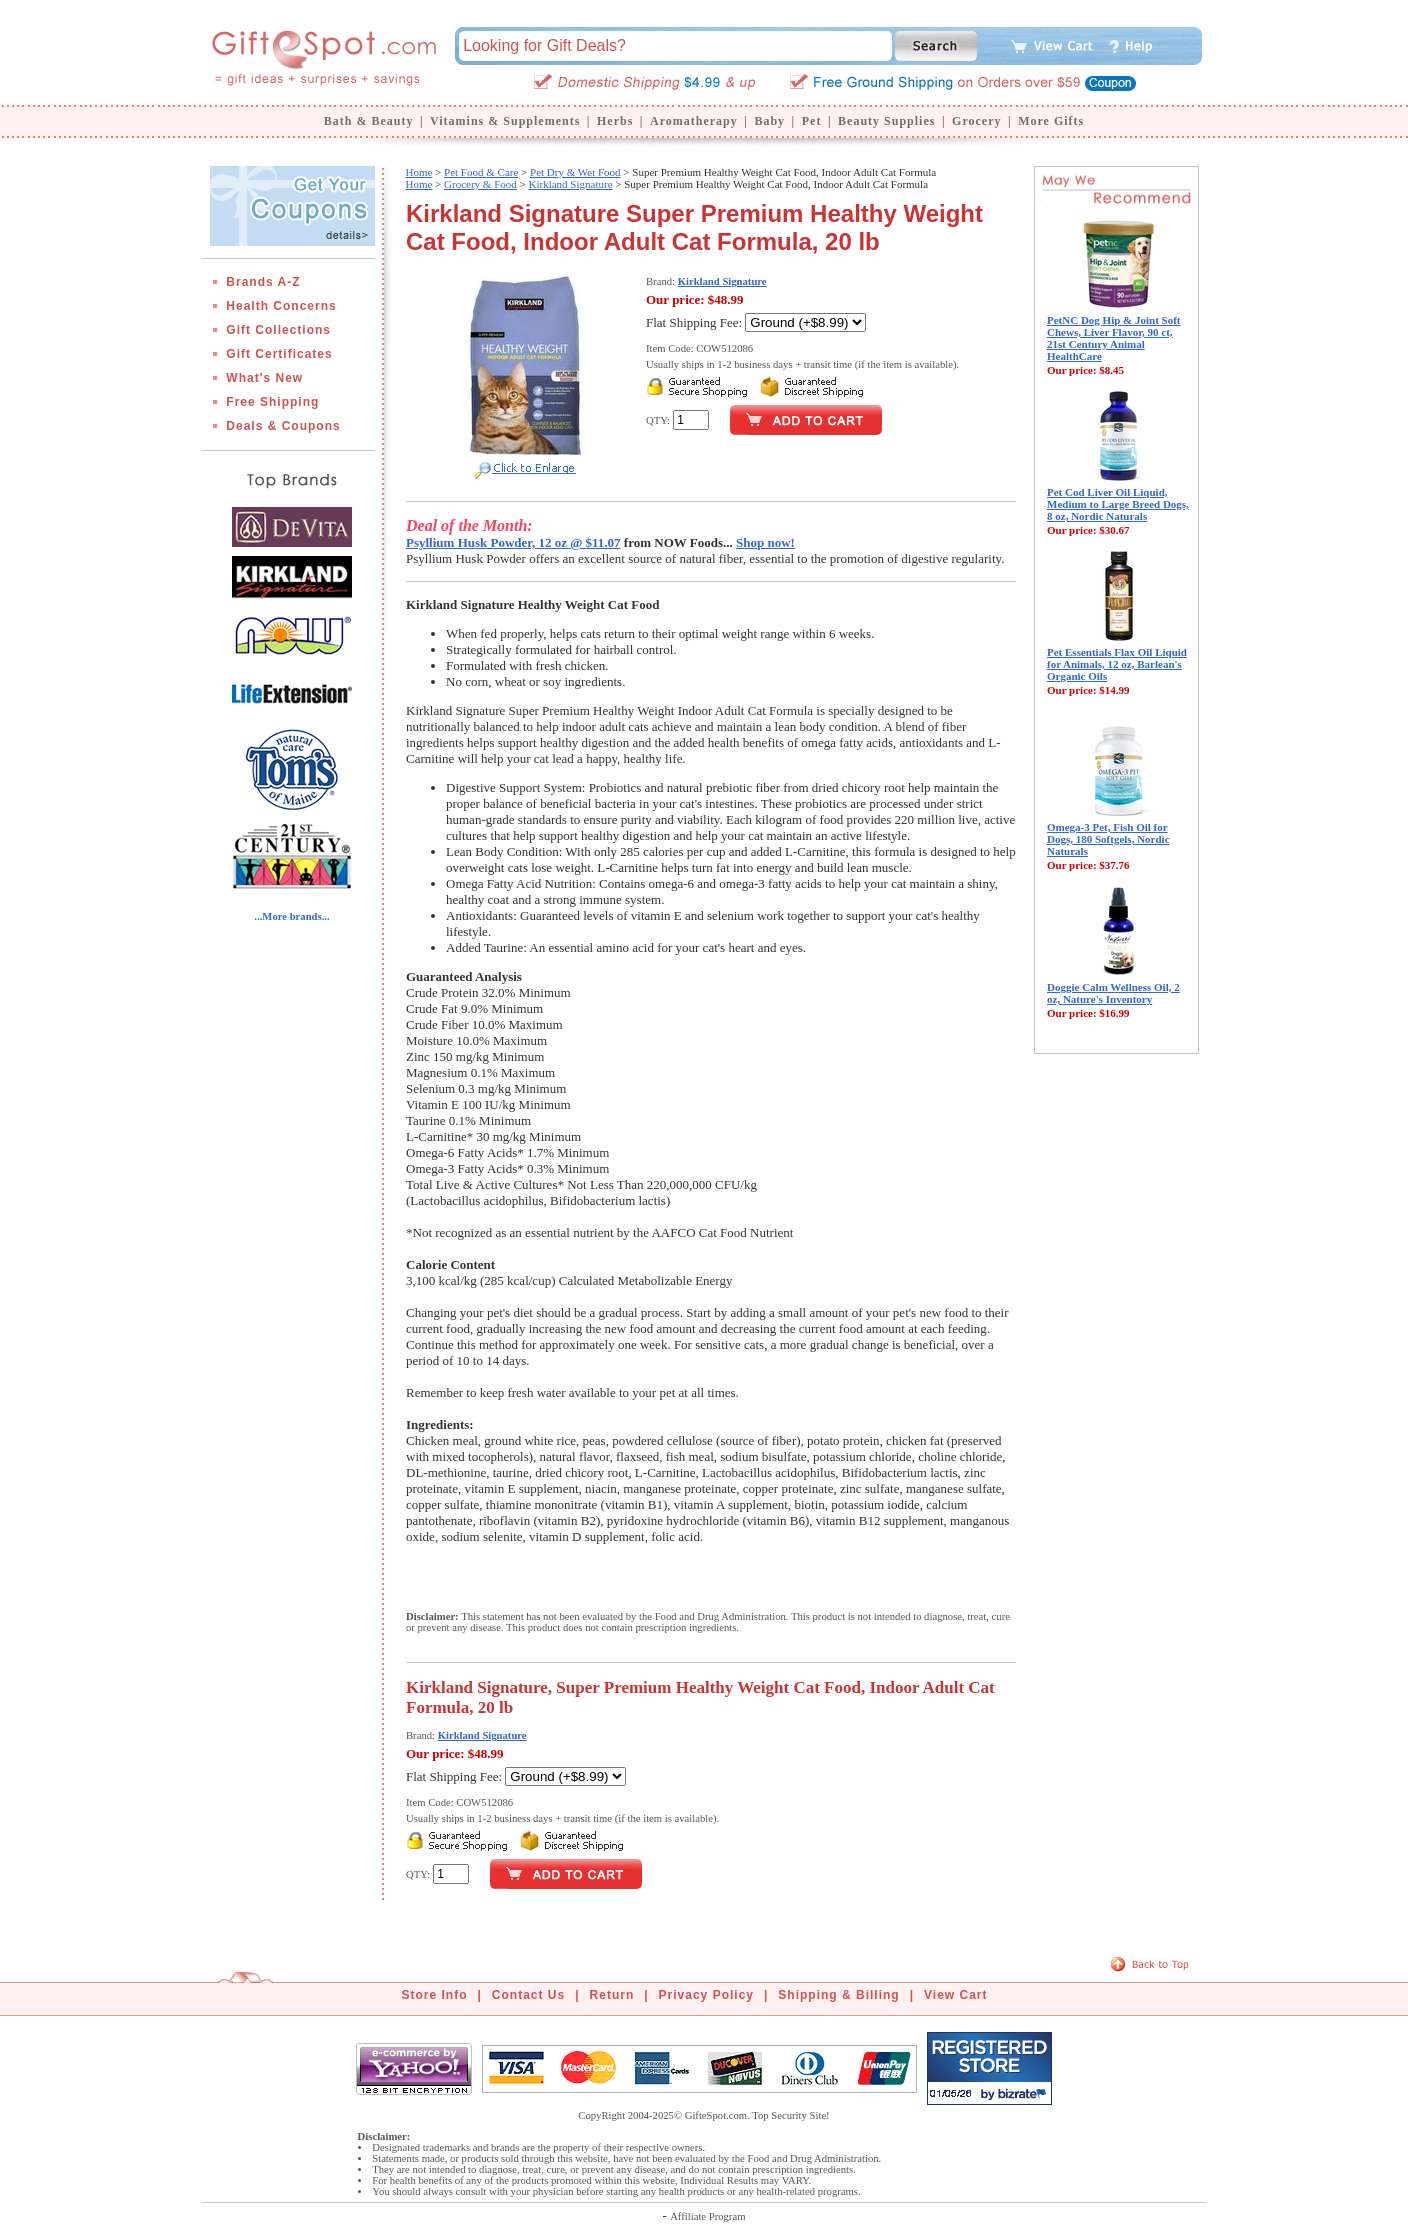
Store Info (435, 1995)
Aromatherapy (694, 121)
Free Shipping (272, 402)
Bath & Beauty (369, 121)
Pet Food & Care (481, 172)
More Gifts (1051, 121)
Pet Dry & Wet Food (575, 172)
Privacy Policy (706, 1995)
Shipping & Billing (838, 1995)
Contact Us (528, 1995)
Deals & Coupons (283, 426)
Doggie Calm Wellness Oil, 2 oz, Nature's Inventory (1113, 993)
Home (418, 172)
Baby (769, 121)
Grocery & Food (480, 184)
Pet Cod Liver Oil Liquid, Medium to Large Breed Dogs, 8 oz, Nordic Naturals (1118, 504)
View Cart (955, 1995)
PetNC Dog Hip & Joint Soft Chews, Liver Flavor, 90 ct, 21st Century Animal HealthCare (1114, 338)
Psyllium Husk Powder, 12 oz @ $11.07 (513, 542)
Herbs (615, 121)
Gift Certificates (279, 354)
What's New (264, 378)
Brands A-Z (263, 282)
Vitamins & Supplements (505, 121)
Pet (812, 121)
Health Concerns (281, 306)
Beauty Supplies (886, 121)
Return (612, 1995)
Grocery (976, 121)
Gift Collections (278, 330)
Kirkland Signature (571, 184)
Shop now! (765, 542)
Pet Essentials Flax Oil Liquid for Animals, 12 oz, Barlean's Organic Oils (1117, 664)
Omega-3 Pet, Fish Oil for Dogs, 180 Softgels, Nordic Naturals (1108, 839)
